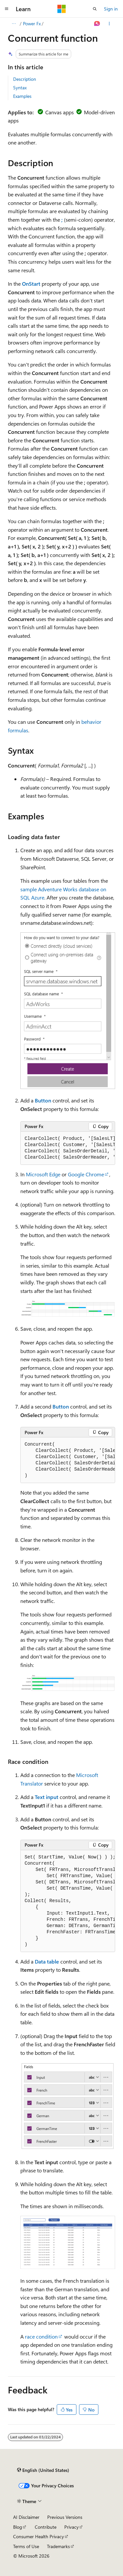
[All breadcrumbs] (13, 23)
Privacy (71, 2527)
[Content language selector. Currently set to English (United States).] (43, 2470)
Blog (17, 2527)
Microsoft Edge (43, 1174)
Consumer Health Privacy (38, 2536)
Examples (22, 96)
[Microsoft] (61, 9)
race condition (41, 2336)
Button (43, 1100)
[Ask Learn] (97, 23)
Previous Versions (64, 2517)
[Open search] (94, 9)
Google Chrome (86, 1174)
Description (24, 79)
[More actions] (109, 23)
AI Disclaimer (26, 2517)
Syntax (20, 87)
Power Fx (32, 23)
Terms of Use (26, 2546)
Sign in (111, 9)
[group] (67, 1148)
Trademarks (58, 2546)
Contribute (45, 2527)
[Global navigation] (6, 9)
